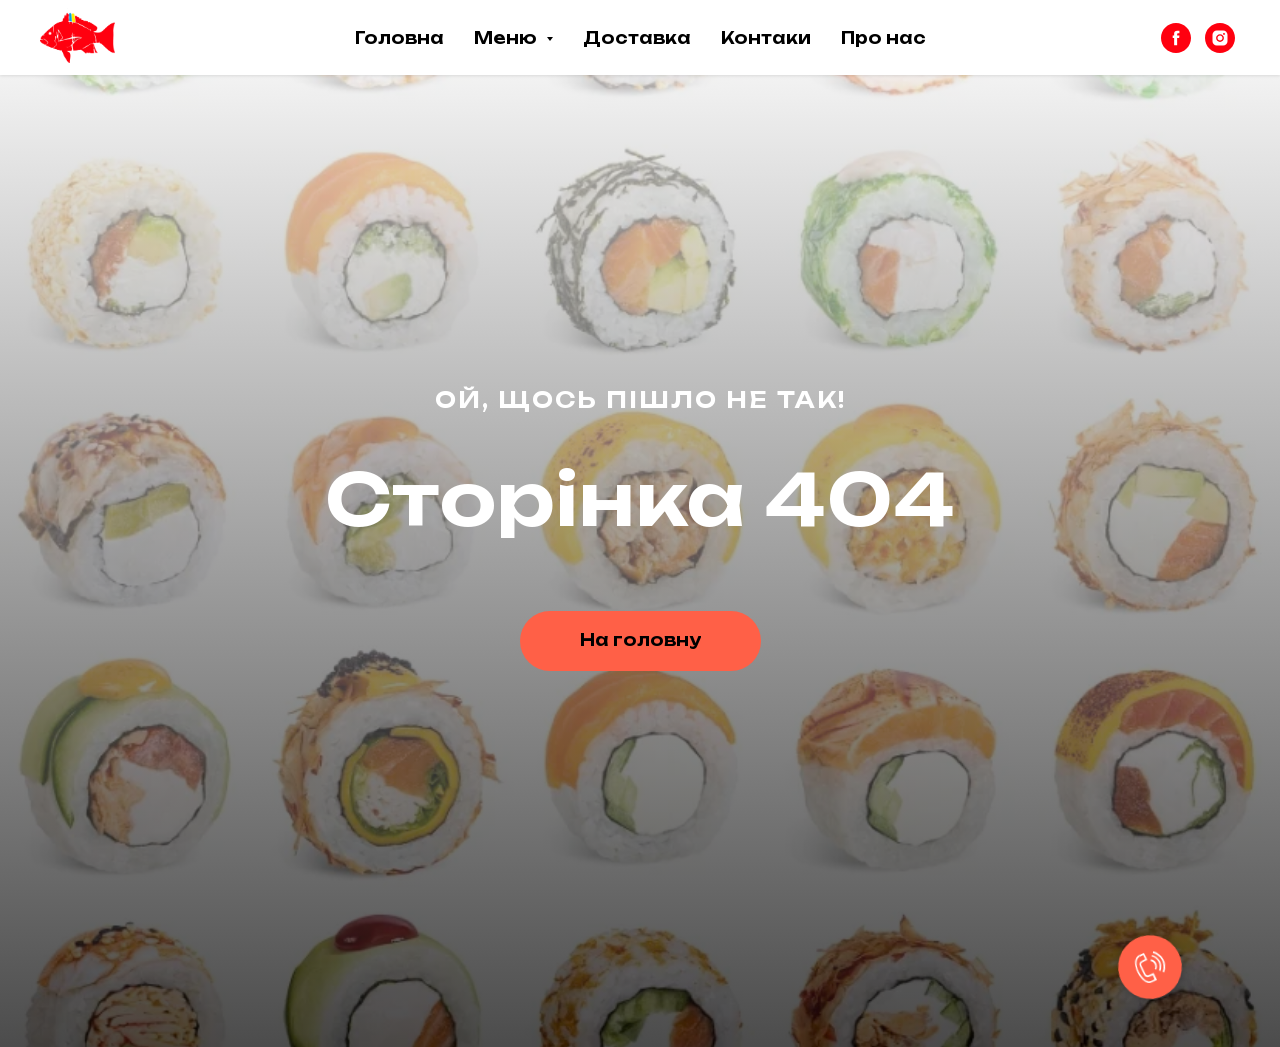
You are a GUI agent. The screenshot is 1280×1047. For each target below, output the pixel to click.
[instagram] (1220, 38)
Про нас (883, 38)
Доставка (637, 38)
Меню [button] (507, 38)
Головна (399, 38)
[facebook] (1176, 38)
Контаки (766, 38)
